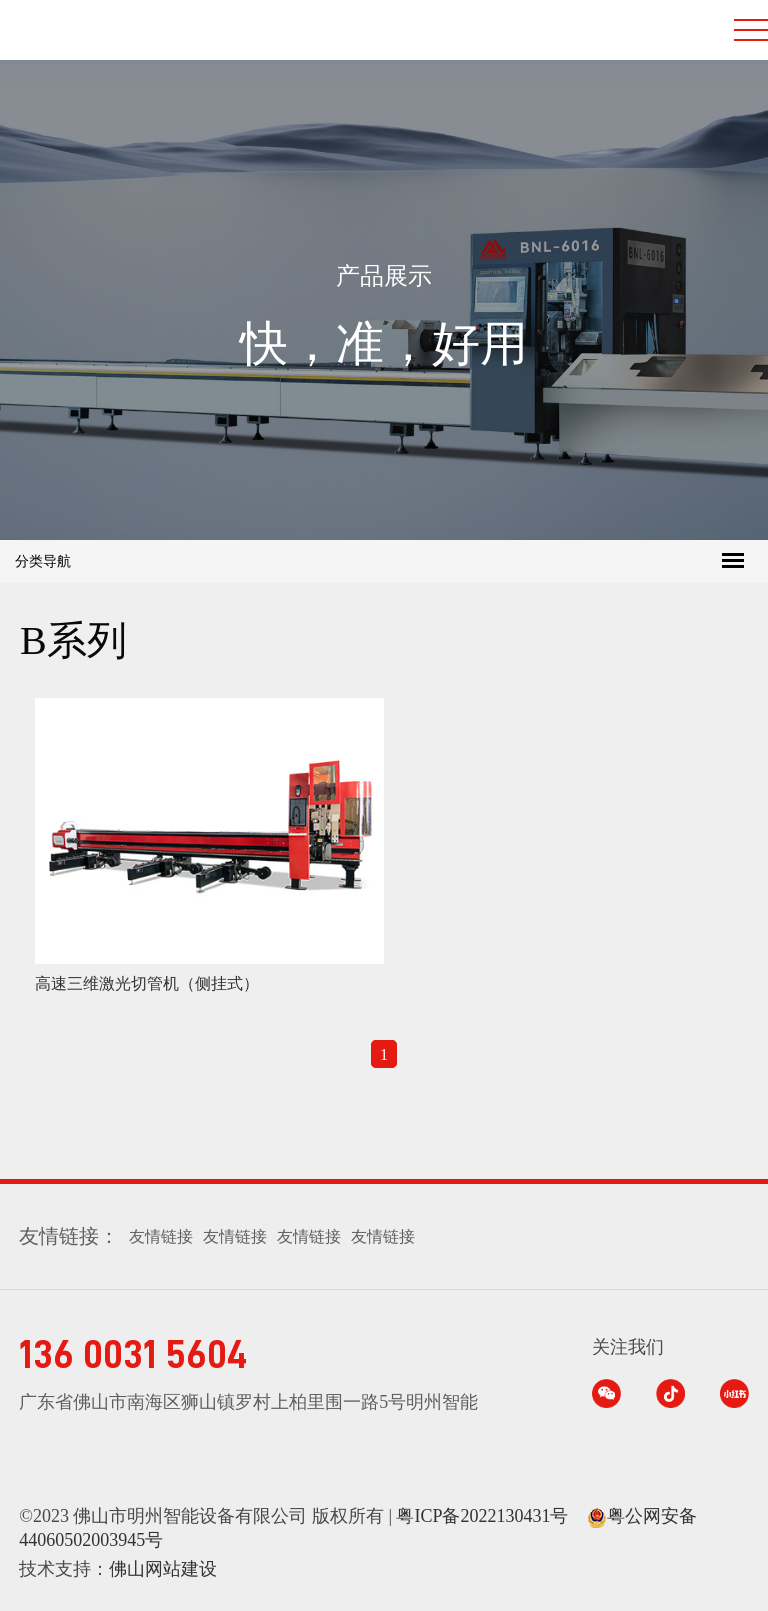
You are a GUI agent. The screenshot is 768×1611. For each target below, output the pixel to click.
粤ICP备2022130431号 (482, 1516)
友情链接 (161, 1236)
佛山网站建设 (163, 1569)
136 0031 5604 (133, 1355)
